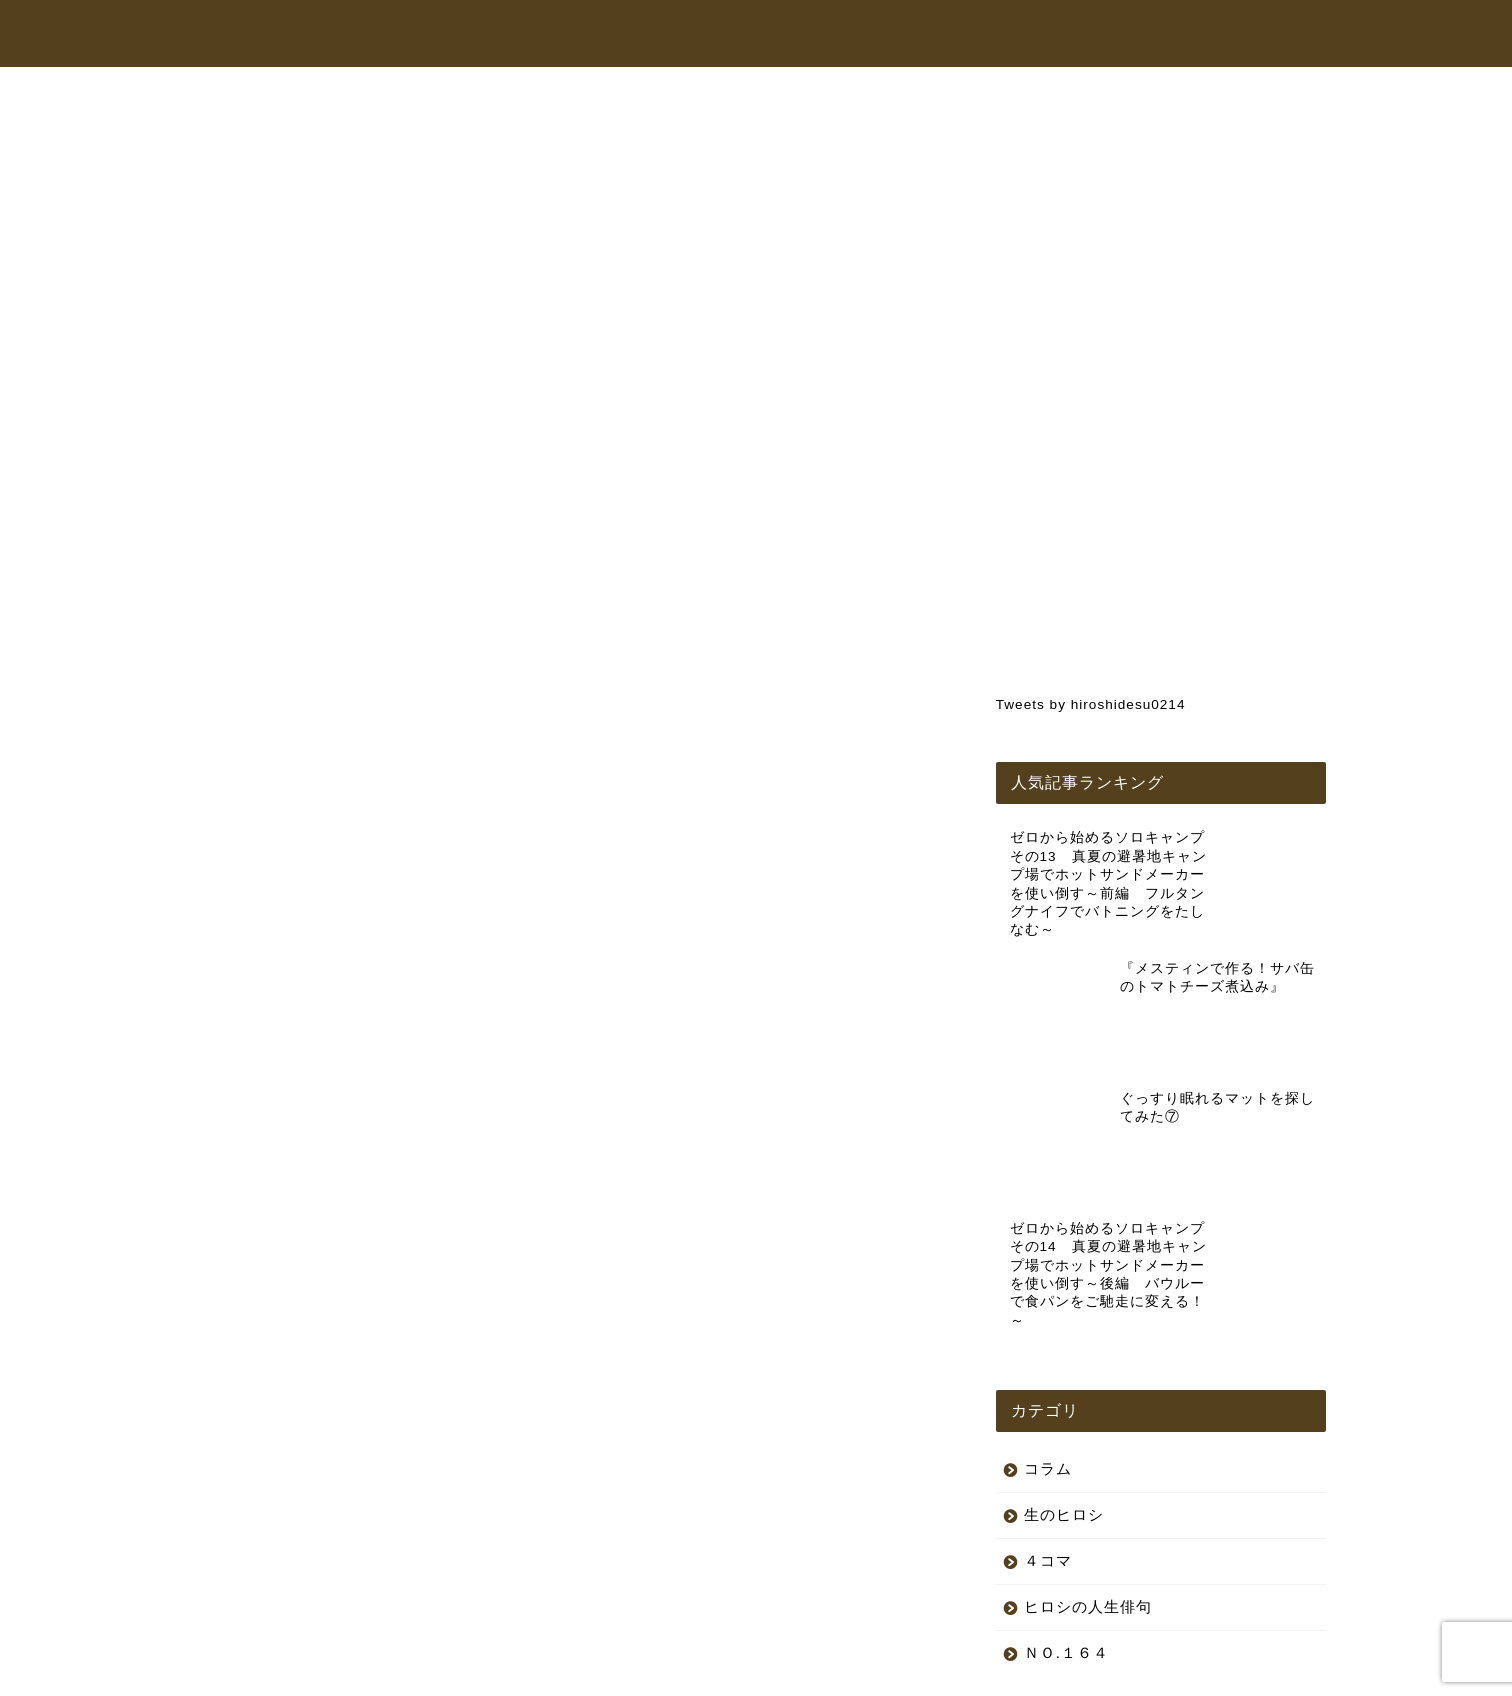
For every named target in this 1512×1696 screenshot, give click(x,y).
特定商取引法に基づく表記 (425, 1672)
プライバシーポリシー (262, 1672)
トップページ (619, 34)
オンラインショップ (936, 34)
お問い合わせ (1183, 34)
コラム (1070, 34)
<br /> (276, 711)
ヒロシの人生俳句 (1088, 1460)
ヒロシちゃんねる (767, 34)
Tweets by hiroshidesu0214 (1091, 704)
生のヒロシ (253, 135)
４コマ (1048, 1414)
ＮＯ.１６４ (1066, 1506)
